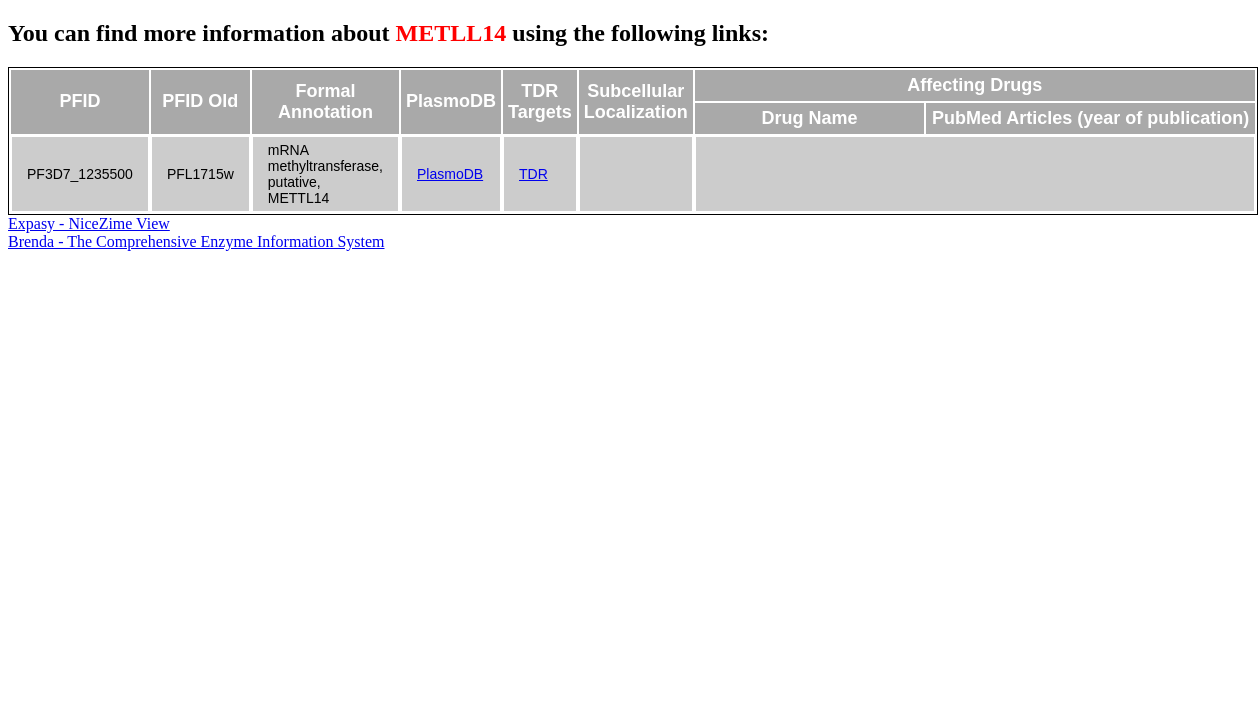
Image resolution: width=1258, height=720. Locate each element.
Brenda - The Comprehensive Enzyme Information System (196, 241)
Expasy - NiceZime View (89, 223)
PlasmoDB (450, 174)
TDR (533, 174)
